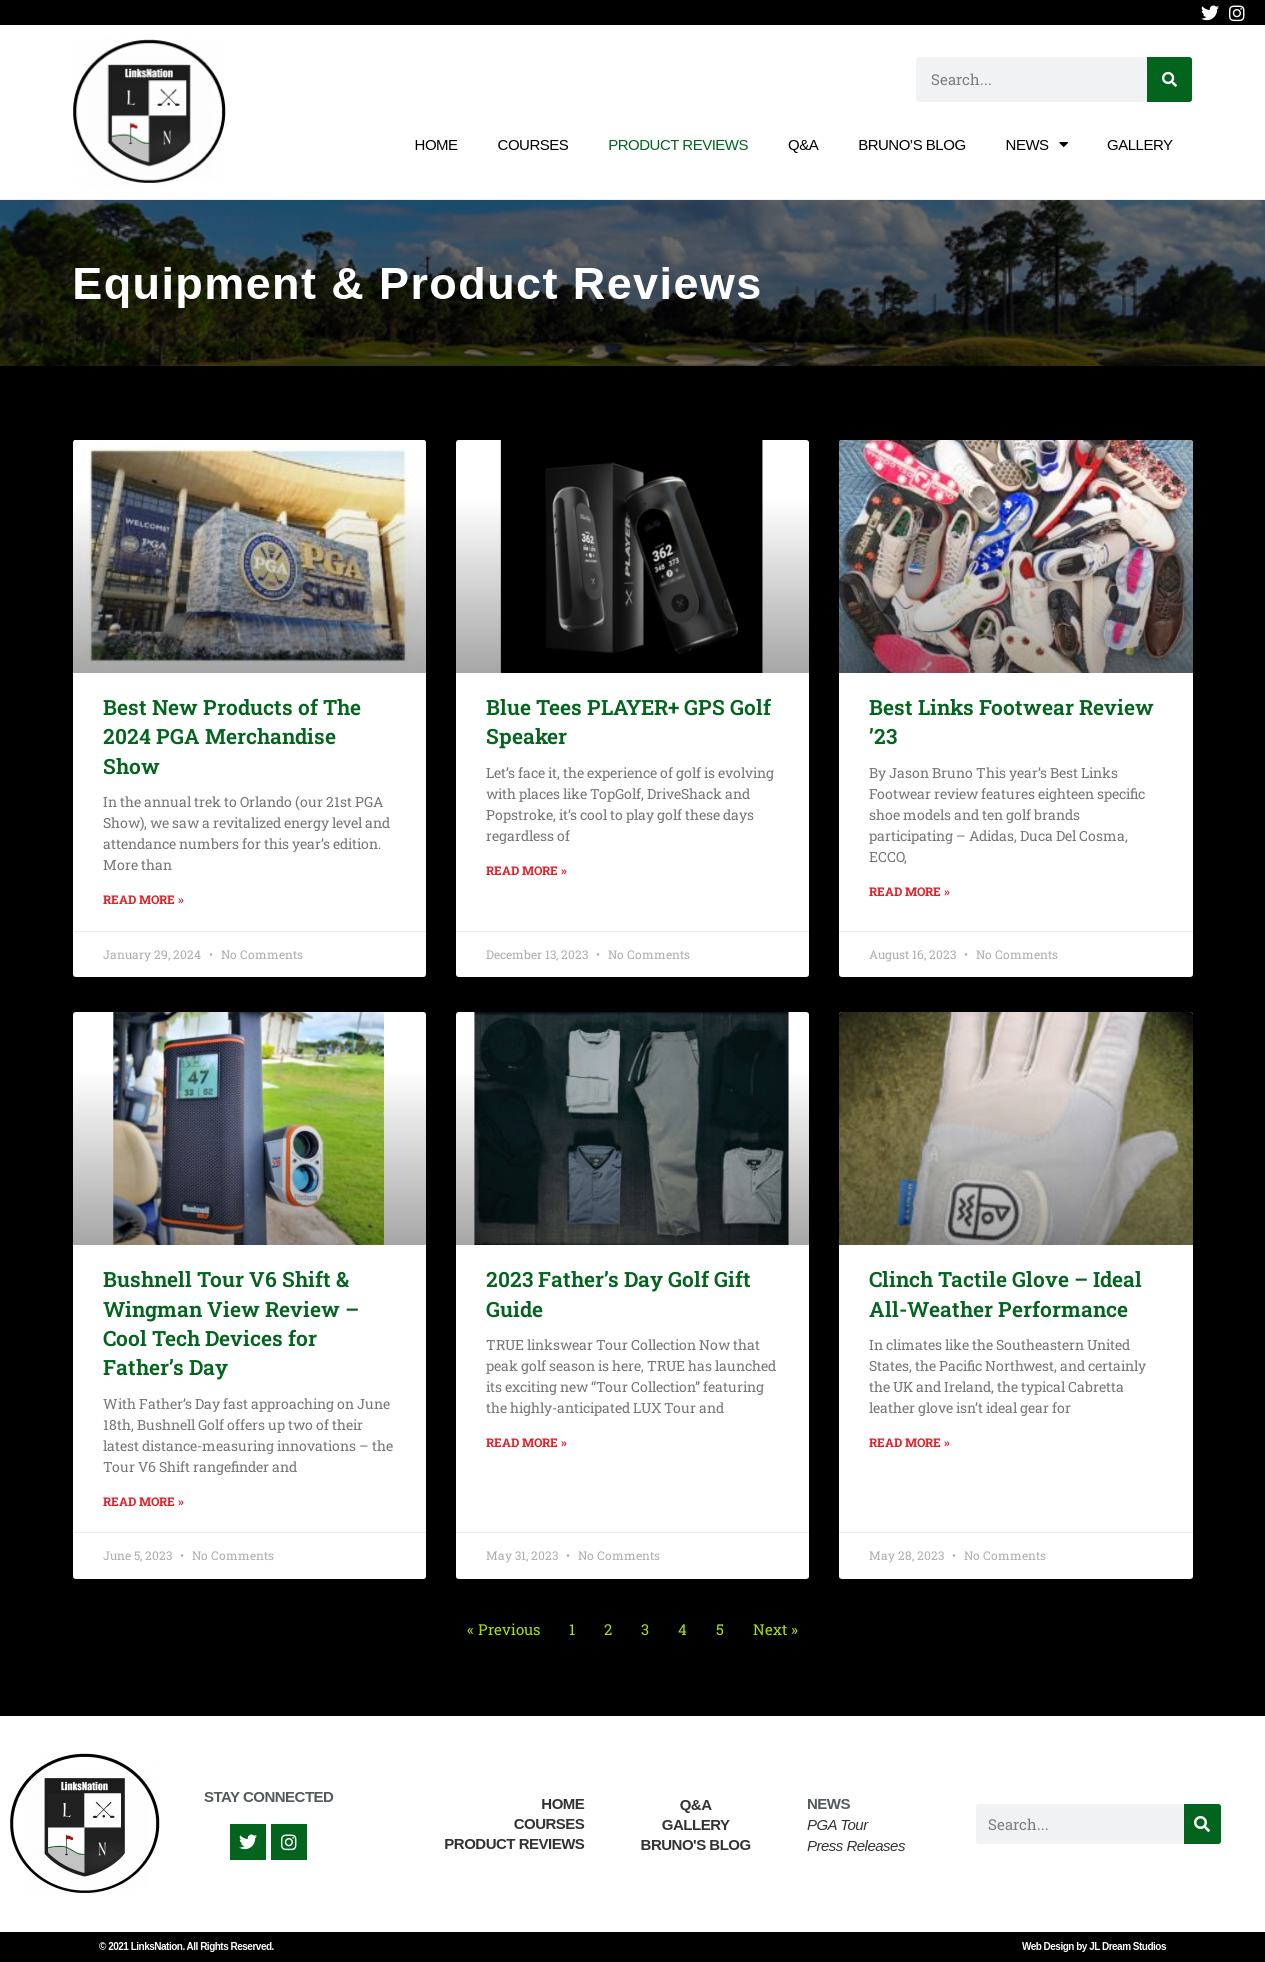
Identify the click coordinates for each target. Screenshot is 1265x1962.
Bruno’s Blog (911, 144)
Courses (533, 144)
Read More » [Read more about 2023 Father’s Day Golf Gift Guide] (526, 1442)
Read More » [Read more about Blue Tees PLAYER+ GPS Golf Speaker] (526, 870)
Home (436, 144)
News (1037, 144)
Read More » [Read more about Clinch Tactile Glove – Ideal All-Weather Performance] (909, 1442)
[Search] (1169, 79)
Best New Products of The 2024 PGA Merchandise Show (232, 736)
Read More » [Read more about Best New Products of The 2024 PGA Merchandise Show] (143, 899)
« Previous (503, 1629)
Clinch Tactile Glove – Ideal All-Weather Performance (1005, 1293)
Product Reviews (678, 144)
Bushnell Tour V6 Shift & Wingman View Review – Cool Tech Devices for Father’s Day (231, 1323)
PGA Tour (837, 1824)
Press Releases (856, 1845)
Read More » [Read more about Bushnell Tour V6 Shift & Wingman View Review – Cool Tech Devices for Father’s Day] (143, 1501)
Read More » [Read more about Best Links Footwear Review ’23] (909, 891)
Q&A (803, 144)
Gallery (1139, 144)
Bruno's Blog (696, 1844)
